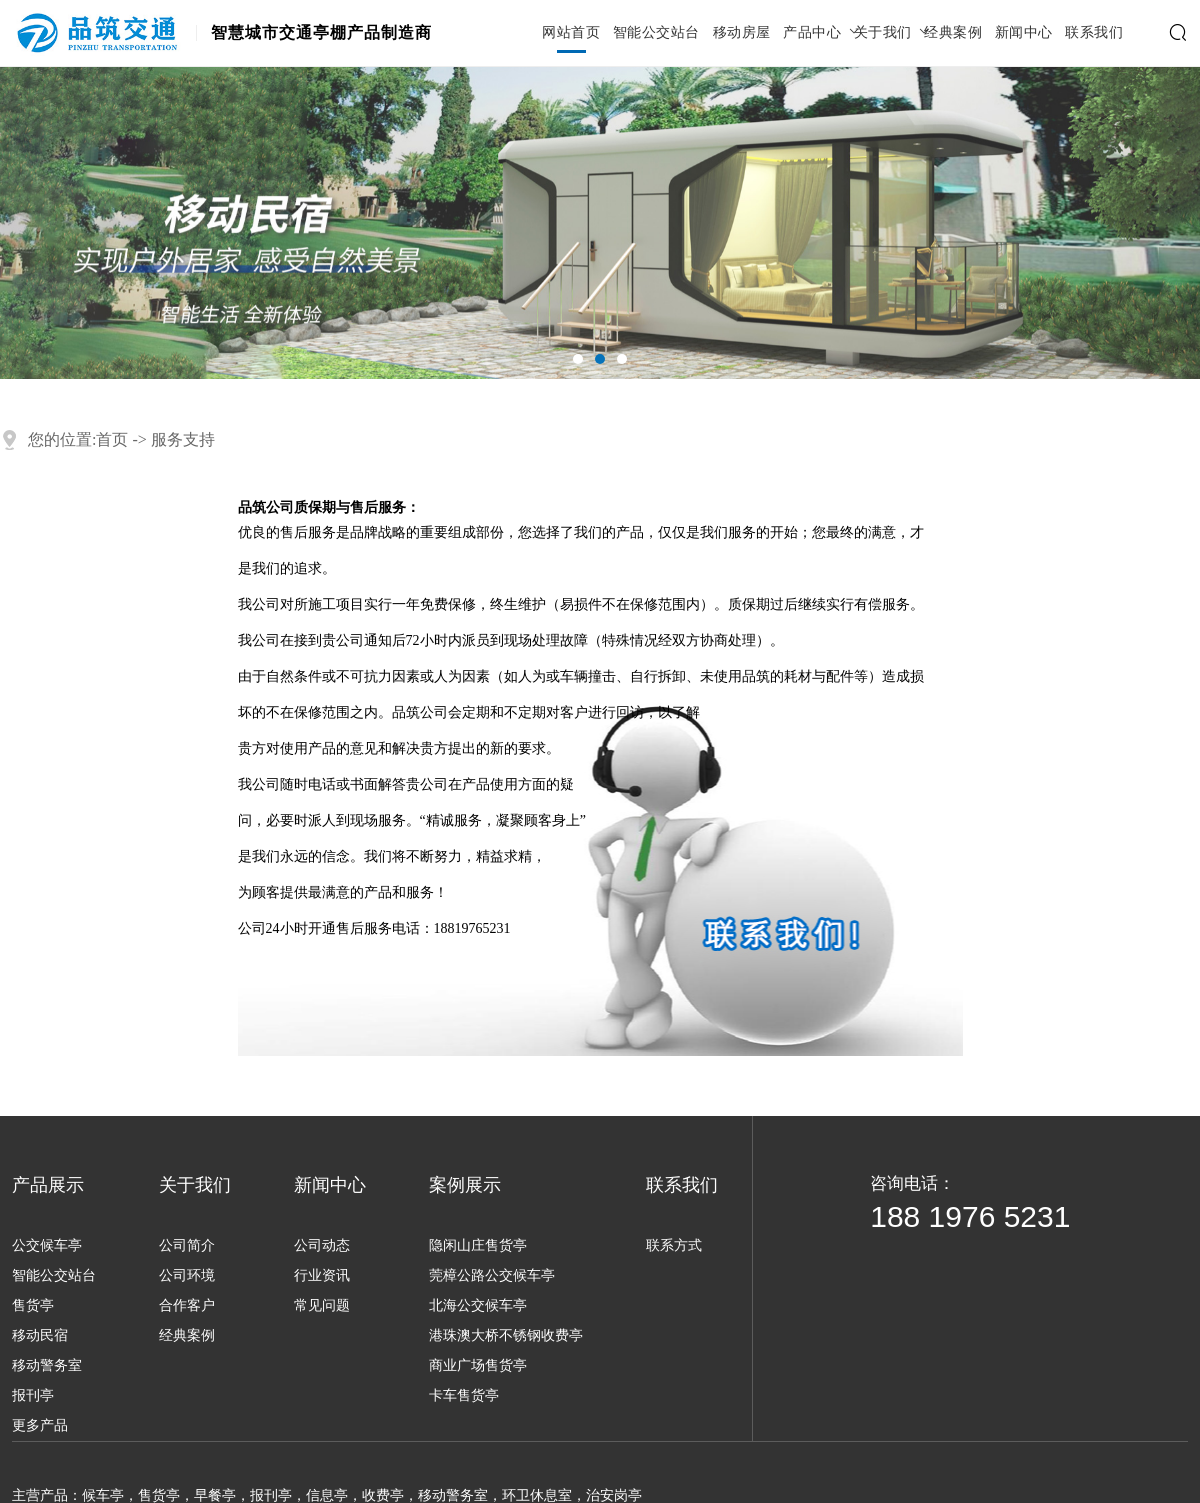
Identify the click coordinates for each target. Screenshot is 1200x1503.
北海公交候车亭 (478, 1305)
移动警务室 (47, 1365)
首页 (112, 439)
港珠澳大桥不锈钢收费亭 (506, 1335)
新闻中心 (1024, 33)
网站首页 (571, 33)
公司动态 (322, 1245)
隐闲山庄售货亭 (478, 1245)
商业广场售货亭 (478, 1365)
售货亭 (33, 1305)
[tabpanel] (600, 223)
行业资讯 (322, 1275)
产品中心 (812, 33)
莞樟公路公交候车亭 (492, 1275)
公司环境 (187, 1275)
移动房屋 (742, 33)
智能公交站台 (656, 33)
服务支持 (183, 439)
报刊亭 (33, 1395)
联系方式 (674, 1245)
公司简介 (187, 1245)
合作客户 (187, 1305)
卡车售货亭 (464, 1395)
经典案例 (953, 33)
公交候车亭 (47, 1245)
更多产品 (40, 1425)
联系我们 (1094, 33)
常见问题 (322, 1305)
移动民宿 (40, 1335)
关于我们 (883, 33)
